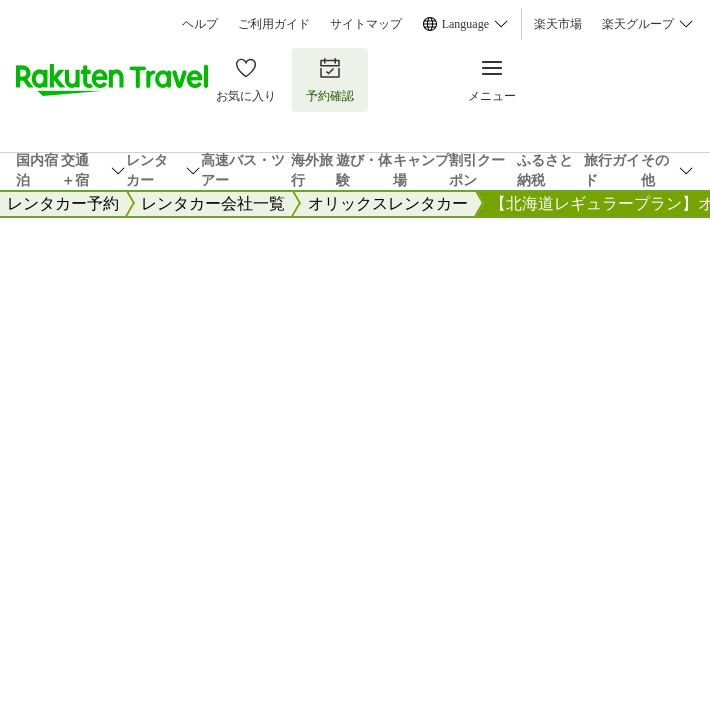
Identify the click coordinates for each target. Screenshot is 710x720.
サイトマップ (366, 24)
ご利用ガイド (274, 24)
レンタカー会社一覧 (213, 203)
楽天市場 (558, 24)
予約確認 (330, 79)
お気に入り (246, 79)
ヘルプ (200, 24)
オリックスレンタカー (388, 203)
